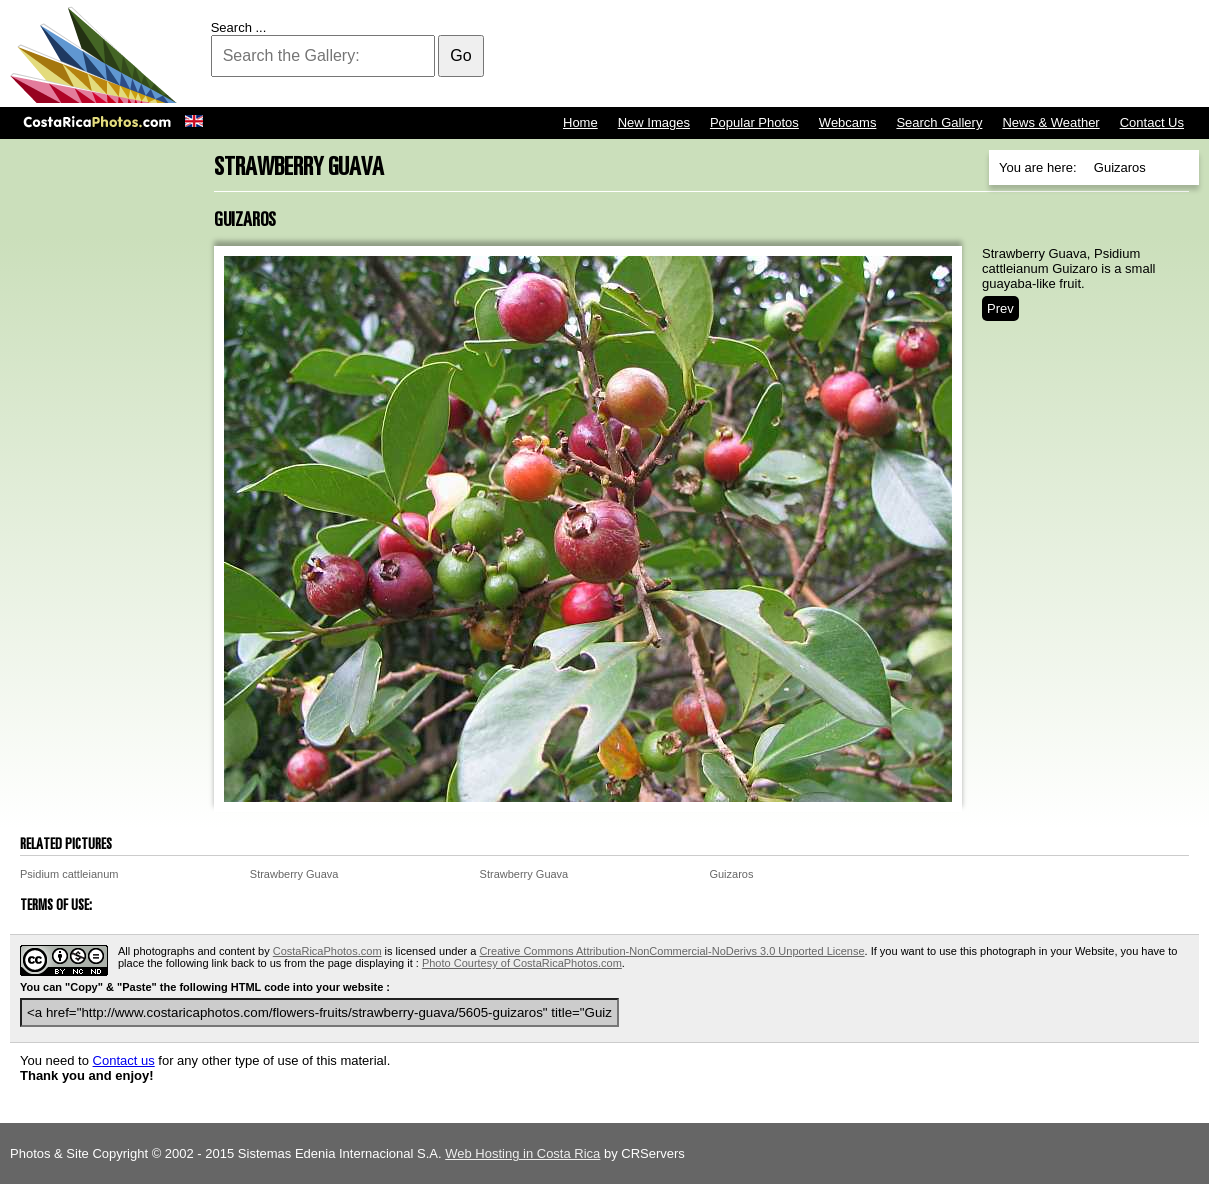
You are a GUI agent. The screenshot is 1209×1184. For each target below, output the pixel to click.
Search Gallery (939, 122)
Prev (1000, 308)
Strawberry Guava (294, 874)
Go (460, 55)
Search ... (239, 27)
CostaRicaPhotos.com (327, 951)
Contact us (124, 1060)
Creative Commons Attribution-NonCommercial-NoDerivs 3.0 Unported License (671, 951)
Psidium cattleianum (69, 874)
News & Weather (1050, 122)
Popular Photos (754, 122)
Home (580, 122)
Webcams (848, 122)
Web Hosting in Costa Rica (522, 1153)
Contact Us (1152, 122)
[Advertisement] (835, 55)
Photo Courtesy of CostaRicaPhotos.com (522, 963)
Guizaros (731, 874)
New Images (654, 122)
